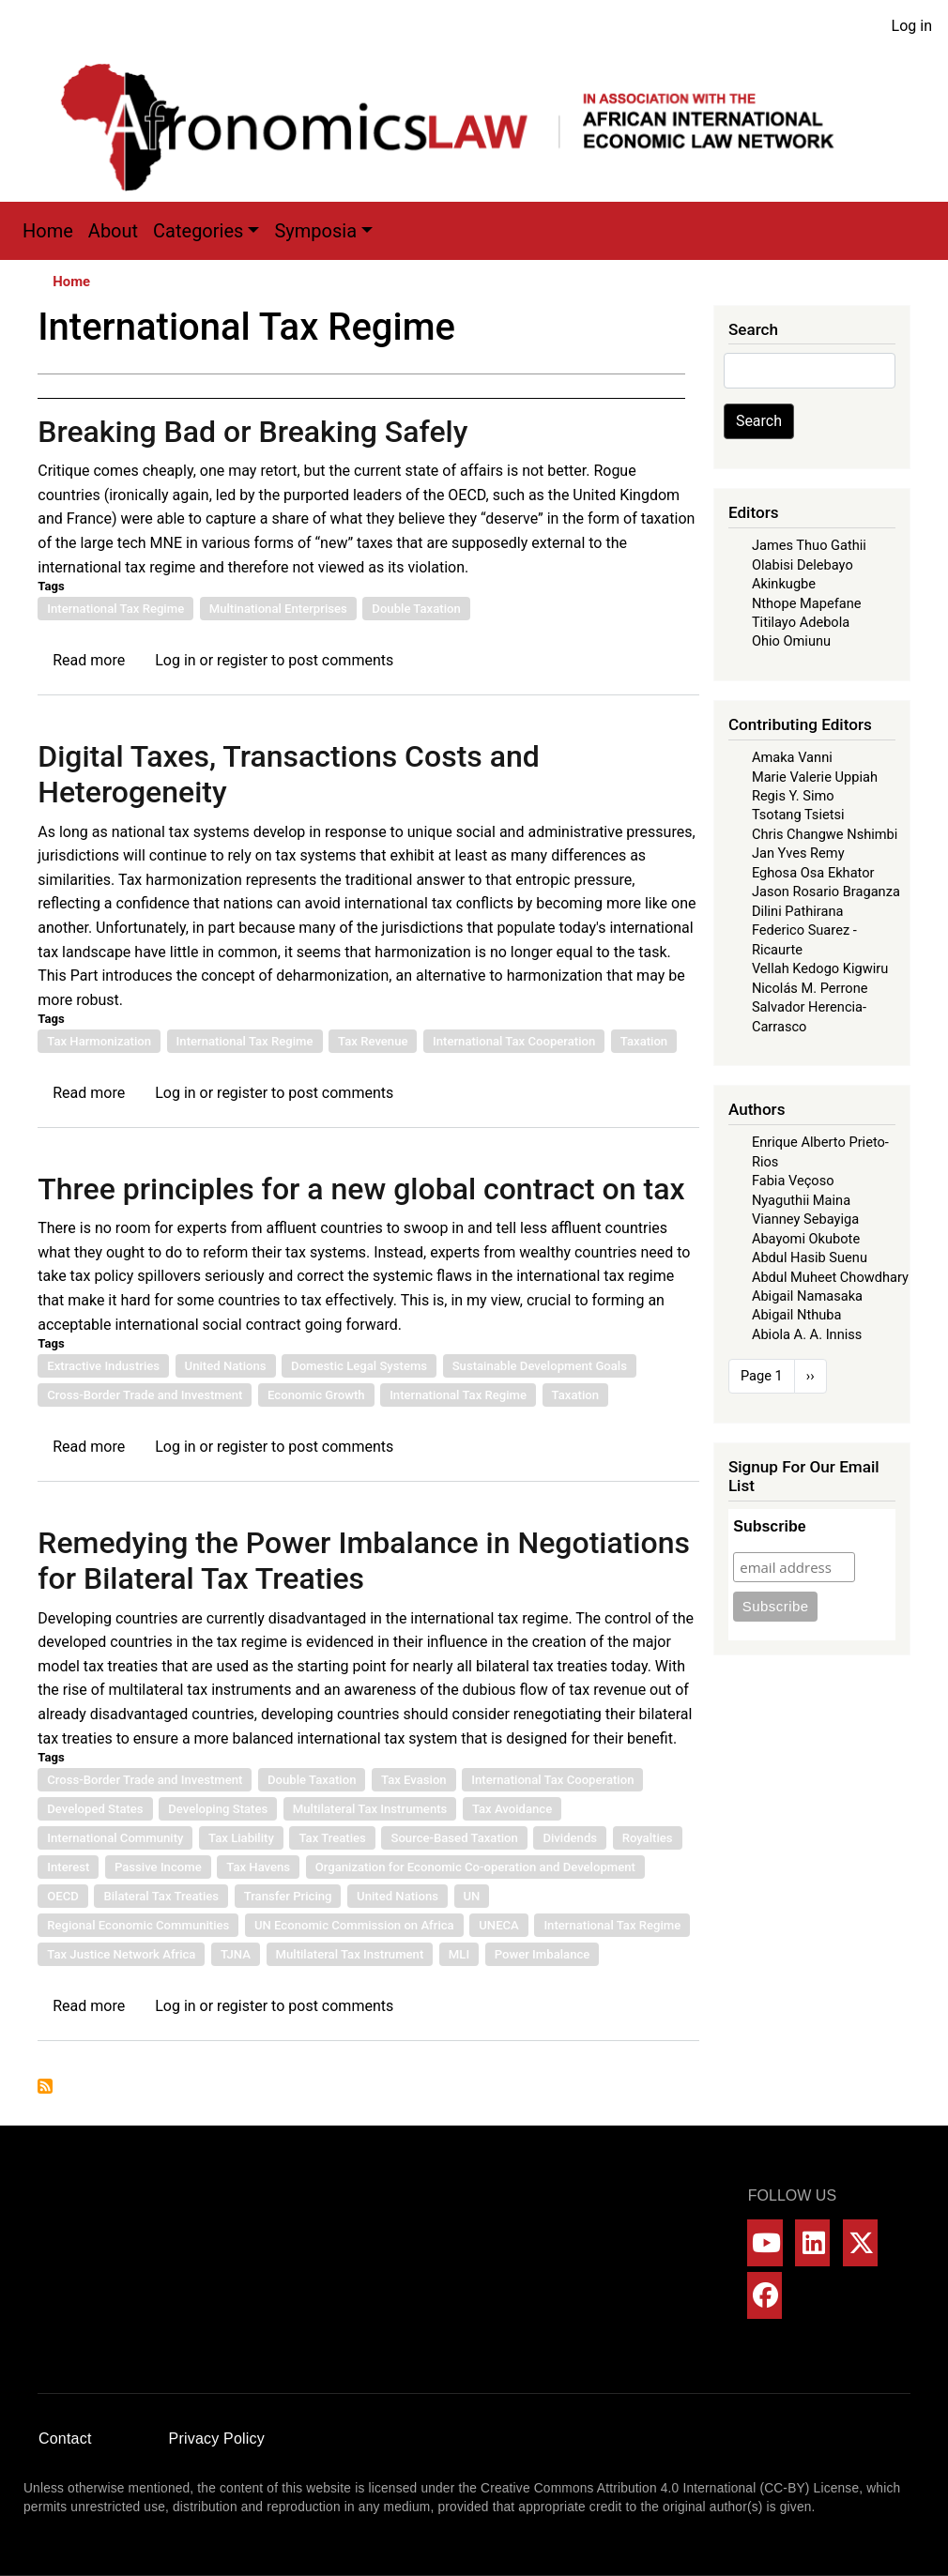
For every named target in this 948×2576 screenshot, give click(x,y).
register (242, 660)
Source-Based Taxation (453, 1838)
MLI (459, 1954)
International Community (115, 1838)
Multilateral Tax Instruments (370, 1809)
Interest (68, 1867)
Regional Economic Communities (138, 1925)
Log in (912, 26)
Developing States (218, 1809)
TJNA (236, 1954)
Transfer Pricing (288, 1896)
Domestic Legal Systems (359, 1366)
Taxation (643, 1041)
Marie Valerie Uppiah (815, 777)
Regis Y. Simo (793, 795)
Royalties (647, 1838)
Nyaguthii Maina (801, 1200)
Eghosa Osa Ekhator (813, 872)
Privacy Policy (217, 2438)
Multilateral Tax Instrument (350, 1954)
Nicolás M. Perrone (810, 988)
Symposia (315, 231)
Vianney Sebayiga (805, 1219)
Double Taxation (416, 609)
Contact (65, 2438)
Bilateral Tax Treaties (161, 1896)
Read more (89, 660)
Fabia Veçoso (793, 1180)
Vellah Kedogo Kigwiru (820, 968)
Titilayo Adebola (800, 622)
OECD (63, 1896)
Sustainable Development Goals (539, 1366)
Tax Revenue (372, 1041)
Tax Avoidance (512, 1809)
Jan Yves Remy (798, 853)
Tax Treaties (331, 1838)
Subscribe (769, 1526)
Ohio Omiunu (791, 641)
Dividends (570, 1838)
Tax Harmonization (99, 1041)
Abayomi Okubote (806, 1238)
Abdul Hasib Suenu (809, 1257)
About (113, 231)
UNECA (499, 1925)
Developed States (95, 1809)
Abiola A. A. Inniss (807, 1334)
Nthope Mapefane (807, 603)
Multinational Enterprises (278, 609)
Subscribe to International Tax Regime (45, 2086)
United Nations (226, 1366)
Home (48, 231)
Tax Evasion (414, 1780)
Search (759, 421)
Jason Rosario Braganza (826, 891)
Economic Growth (316, 1395)
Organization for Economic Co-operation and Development (475, 1867)
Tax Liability (241, 1838)
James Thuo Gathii (809, 545)
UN (472, 1896)
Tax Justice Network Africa (121, 1954)
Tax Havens (258, 1867)
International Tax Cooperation (514, 1041)
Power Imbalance (542, 1954)
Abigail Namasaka (807, 1296)
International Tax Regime (115, 609)
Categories (198, 231)
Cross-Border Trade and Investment (144, 1395)
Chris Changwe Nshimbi (824, 834)
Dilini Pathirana (798, 911)
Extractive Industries (103, 1366)
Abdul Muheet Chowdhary (830, 1277)
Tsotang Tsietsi (798, 814)
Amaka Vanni (792, 757)
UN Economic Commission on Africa (354, 1925)
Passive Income (158, 1867)
